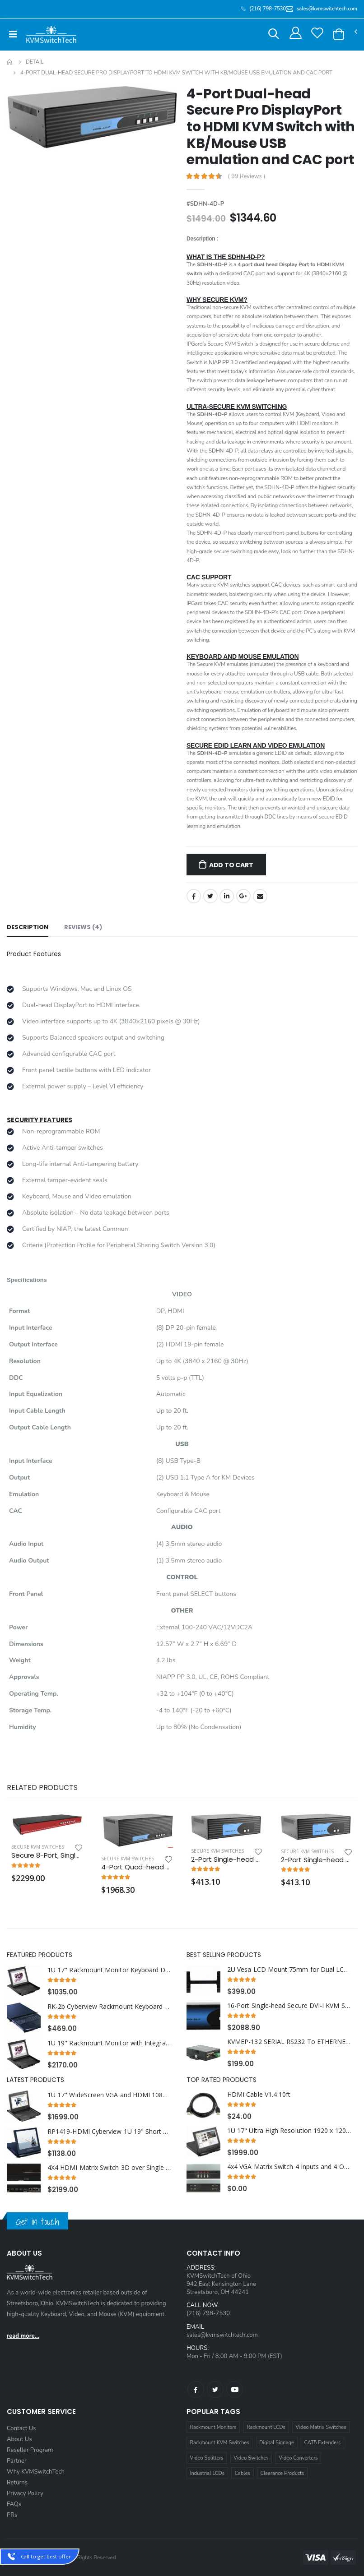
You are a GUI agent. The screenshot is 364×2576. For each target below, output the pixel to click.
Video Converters (298, 2458)
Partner (17, 2461)
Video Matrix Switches (321, 2427)
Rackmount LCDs (266, 2427)
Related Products (42, 1787)
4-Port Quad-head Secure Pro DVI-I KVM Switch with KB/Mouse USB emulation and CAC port (137, 1867)
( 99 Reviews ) (247, 177)
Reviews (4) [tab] (83, 927)
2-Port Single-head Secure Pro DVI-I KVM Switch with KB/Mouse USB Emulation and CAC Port (227, 1859)
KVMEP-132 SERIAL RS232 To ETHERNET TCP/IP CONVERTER (289, 2042)
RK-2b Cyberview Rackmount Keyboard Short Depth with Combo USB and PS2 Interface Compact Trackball (109, 2007)
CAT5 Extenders (322, 2442)
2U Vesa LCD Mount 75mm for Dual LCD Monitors (289, 1970)
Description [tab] (27, 927)
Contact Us (21, 2428)
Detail (35, 61)
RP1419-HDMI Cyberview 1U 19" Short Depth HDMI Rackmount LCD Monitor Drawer (109, 2131)
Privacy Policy (25, 2493)
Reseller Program (30, 2450)
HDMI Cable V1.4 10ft (258, 2094)
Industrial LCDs (207, 2473)
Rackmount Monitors (213, 2427)
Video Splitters (207, 2458)
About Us (19, 2439)
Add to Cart (231, 864)
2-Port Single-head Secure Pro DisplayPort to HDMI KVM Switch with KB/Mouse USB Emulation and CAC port (317, 1859)
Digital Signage (276, 2442)
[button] (273, 35)
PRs (12, 2515)
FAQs (14, 2504)
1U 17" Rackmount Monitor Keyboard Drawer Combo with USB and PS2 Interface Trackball (109, 1970)
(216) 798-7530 (208, 2313)
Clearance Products (282, 2473)
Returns (17, 2483)
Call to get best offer (46, 2556)
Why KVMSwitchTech (36, 2472)
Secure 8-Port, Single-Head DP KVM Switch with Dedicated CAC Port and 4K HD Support (47, 1855)
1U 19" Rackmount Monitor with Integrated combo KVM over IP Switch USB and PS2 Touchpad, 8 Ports (109, 2043)
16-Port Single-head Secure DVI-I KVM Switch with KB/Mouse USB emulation (289, 2006)
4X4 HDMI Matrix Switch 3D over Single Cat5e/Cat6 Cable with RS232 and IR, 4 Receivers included (109, 2168)
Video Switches (250, 2458)
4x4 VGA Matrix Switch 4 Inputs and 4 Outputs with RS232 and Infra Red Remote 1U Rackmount (289, 2167)
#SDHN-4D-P (205, 204)
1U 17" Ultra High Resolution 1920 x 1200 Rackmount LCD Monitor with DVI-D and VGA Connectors (289, 2131)
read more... (23, 2336)
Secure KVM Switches (37, 1847)
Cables (242, 2473)
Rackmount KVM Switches (219, 2442)
